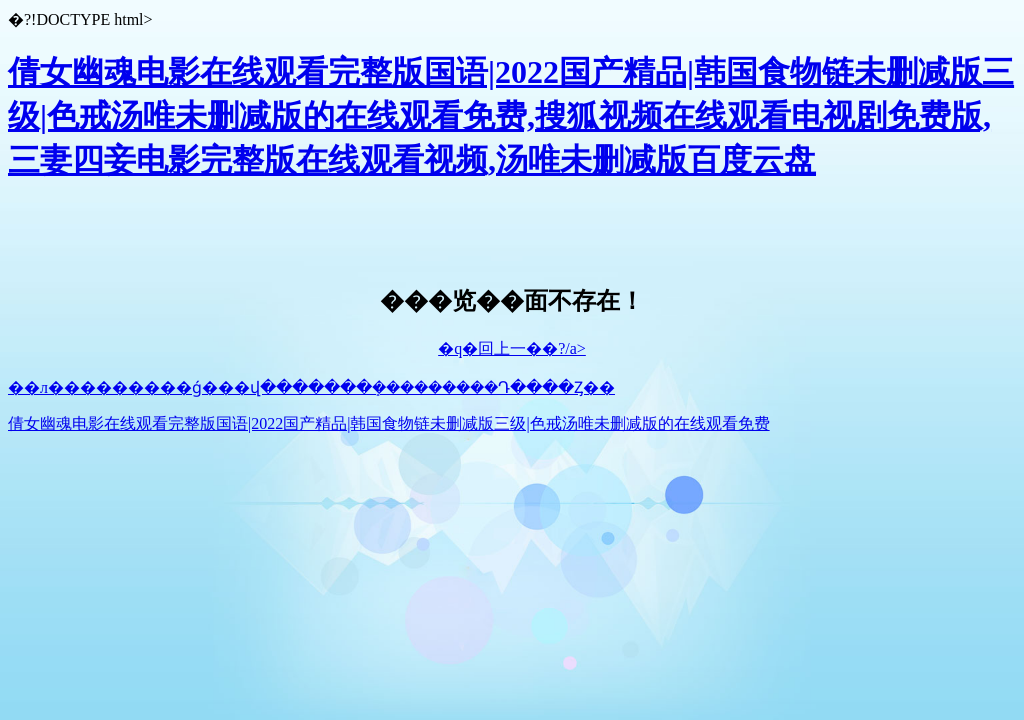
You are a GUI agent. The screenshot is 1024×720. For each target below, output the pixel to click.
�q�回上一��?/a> (512, 348)
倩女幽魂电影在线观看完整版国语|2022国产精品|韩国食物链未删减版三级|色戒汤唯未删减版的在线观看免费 (389, 423)
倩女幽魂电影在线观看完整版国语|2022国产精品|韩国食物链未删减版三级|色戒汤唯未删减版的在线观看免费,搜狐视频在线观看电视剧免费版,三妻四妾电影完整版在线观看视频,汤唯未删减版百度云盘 (511, 116)
